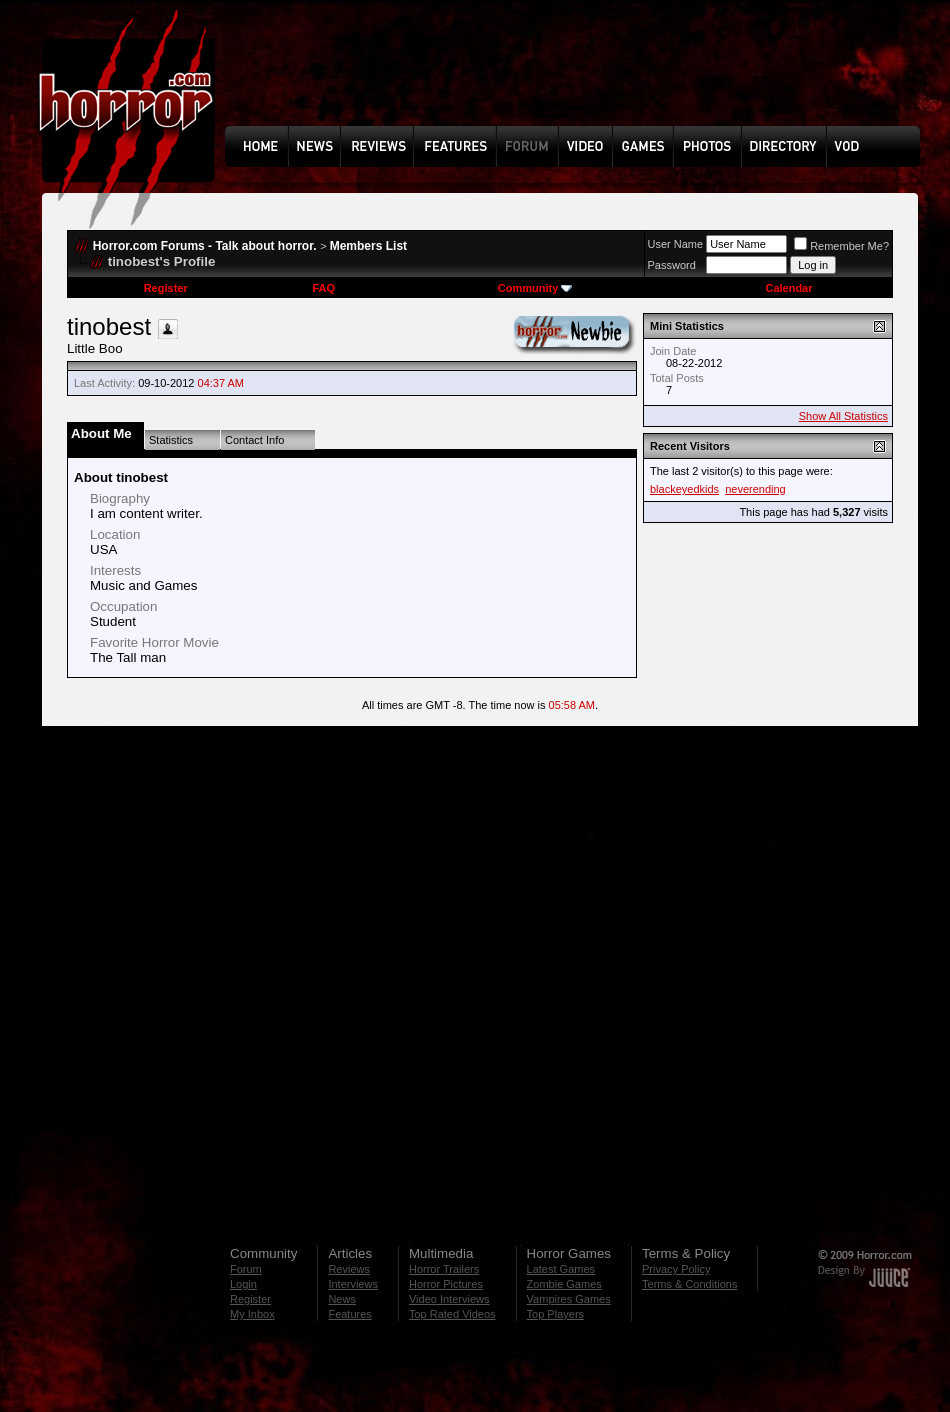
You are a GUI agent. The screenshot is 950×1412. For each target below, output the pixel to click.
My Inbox (252, 1314)
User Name (676, 244)
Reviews (349, 1269)
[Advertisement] (342, 69)
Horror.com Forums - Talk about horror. (205, 246)
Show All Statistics (843, 416)
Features (349, 1314)
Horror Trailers (444, 1269)
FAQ (323, 288)
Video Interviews (449, 1299)
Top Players (555, 1314)
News (342, 1299)
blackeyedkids (684, 489)
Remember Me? (841, 246)
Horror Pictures (446, 1284)
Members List (368, 246)
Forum (246, 1269)
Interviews (353, 1284)
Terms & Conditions (689, 1284)
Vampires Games (569, 1299)
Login (243, 1284)
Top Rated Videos (452, 1314)
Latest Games (561, 1269)
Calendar (788, 288)
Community (535, 288)
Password (672, 265)
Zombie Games (564, 1284)
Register (166, 288)
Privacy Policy (676, 1269)
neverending (755, 489)
